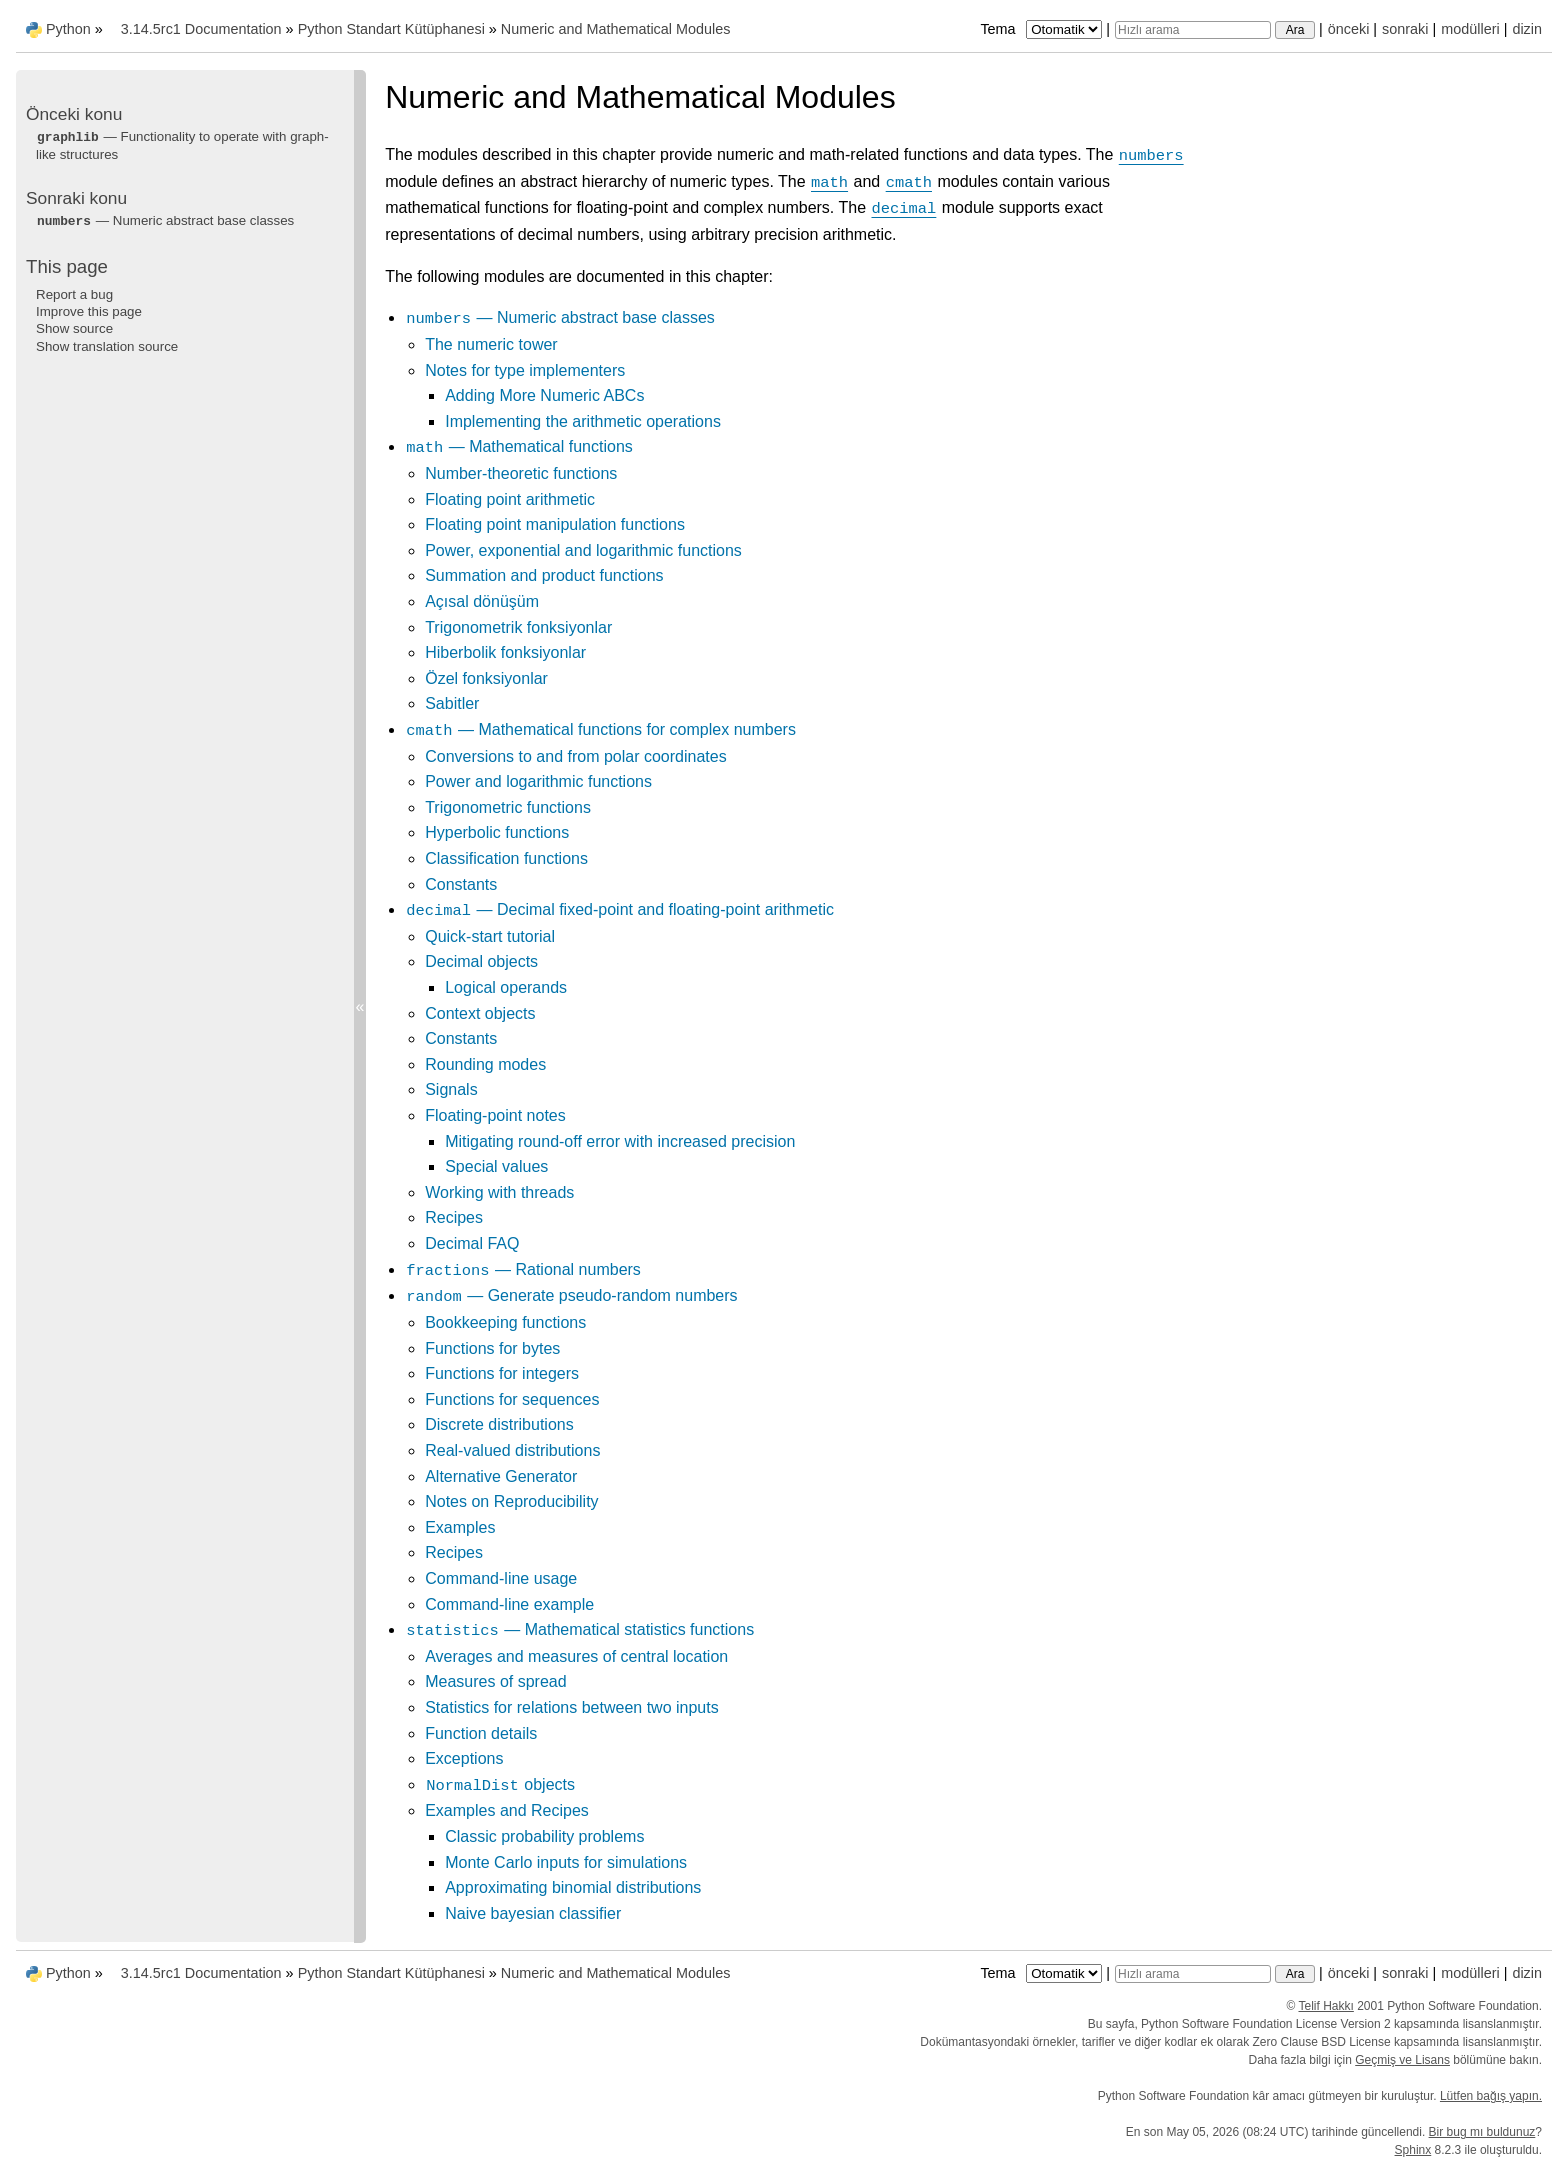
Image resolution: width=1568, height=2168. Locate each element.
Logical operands (506, 987)
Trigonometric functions (508, 807)
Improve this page (89, 311)
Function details (481, 1733)
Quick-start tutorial (490, 936)
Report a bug (74, 294)
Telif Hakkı (1326, 2006)
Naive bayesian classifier (533, 1913)
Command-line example (509, 1604)
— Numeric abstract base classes (560, 317)
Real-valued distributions (512, 1450)
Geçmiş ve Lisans (1402, 2060)
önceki (1349, 29)
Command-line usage (501, 1578)
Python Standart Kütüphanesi (391, 29)
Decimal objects (481, 961)
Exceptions (464, 1758)
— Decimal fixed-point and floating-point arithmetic (619, 909)
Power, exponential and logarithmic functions (583, 550)
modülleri (1470, 29)
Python (68, 29)
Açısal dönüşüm (482, 601)
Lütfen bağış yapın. (1491, 2096)
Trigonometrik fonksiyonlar (518, 627)
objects (500, 1784)
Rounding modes (485, 1064)
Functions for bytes (492, 1348)
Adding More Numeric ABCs (544, 395)
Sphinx (1413, 2150)
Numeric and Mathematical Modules (616, 29)
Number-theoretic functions (521, 473)
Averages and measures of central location (576, 1656)
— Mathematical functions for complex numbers (600, 729)
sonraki (1405, 29)
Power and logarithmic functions (538, 781)
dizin (1527, 29)
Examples (460, 1527)
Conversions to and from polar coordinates (576, 756)
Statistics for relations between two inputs (571, 1707)
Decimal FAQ (472, 1243)
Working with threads (499, 1192)
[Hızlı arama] (1193, 30)
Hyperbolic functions (497, 832)
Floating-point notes (495, 1115)
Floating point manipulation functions (555, 524)
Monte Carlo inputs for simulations (566, 1862)
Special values (496, 1166)
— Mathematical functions (519, 446)
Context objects (480, 1013)
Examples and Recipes (507, 1810)
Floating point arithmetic (510, 499)
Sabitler (452, 703)
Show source (74, 328)
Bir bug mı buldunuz (1482, 2132)
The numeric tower (491, 344)
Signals (451, 1089)
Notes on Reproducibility (511, 1501)
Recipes (454, 1217)
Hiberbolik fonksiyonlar (505, 652)
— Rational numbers (523, 1269)
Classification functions (506, 858)
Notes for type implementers (525, 370)
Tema (1043, 29)
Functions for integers (502, 1373)
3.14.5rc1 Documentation (201, 29)
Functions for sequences (512, 1399)
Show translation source (107, 346)
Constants (461, 884)
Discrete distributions (499, 1424)
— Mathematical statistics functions (579, 1629)
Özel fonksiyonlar (486, 678)
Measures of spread (495, 1681)
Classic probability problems (544, 1836)
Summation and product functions (544, 575)
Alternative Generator (501, 1476)
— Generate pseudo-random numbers (571, 1295)
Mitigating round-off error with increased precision (620, 1141)
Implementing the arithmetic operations (583, 421)
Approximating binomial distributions (573, 1887)
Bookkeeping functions (505, 1322)
